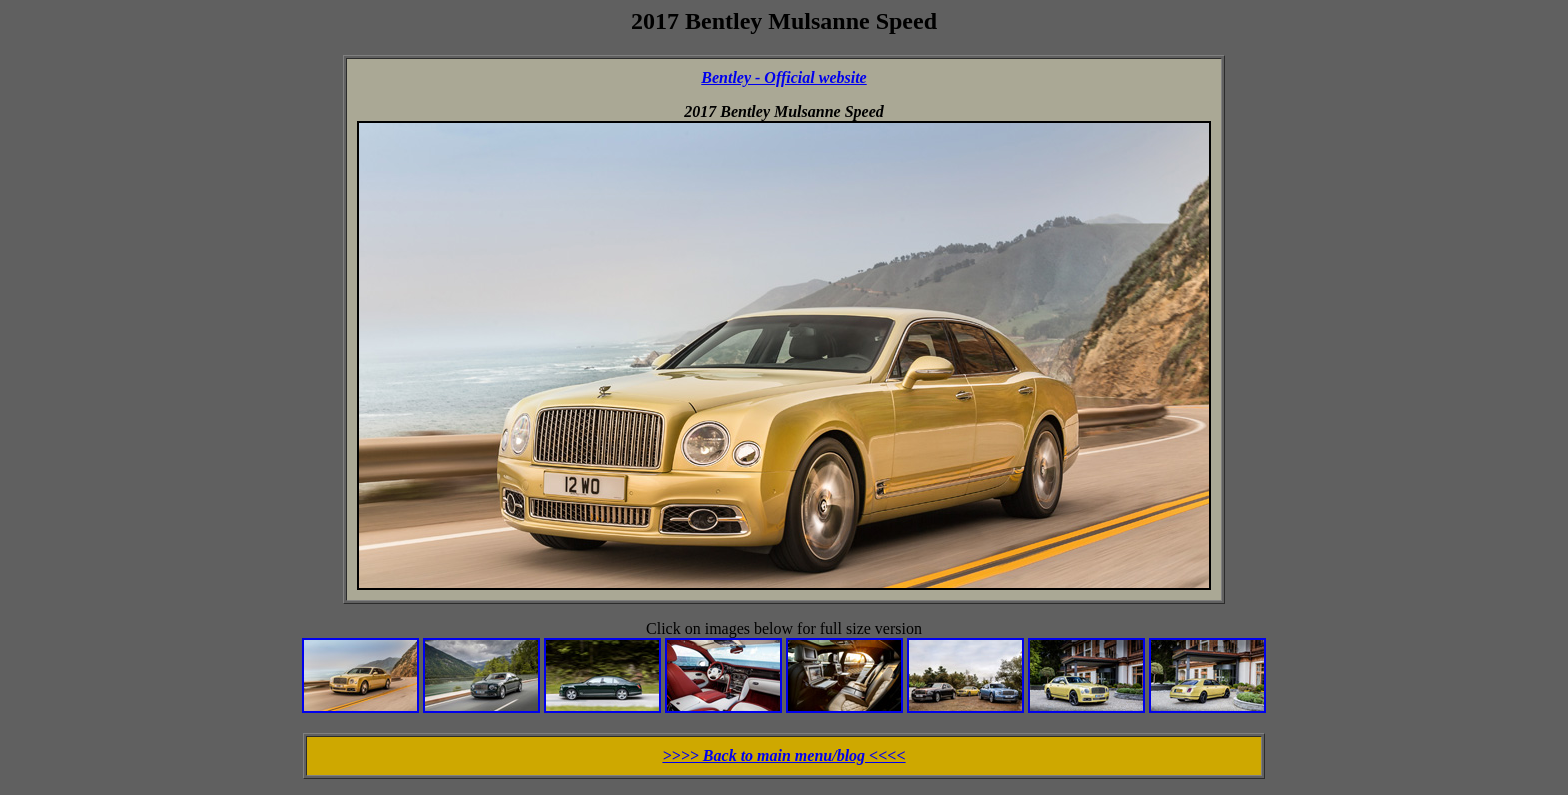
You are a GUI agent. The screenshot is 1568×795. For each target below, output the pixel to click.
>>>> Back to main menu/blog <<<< (783, 755)
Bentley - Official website (783, 77)
